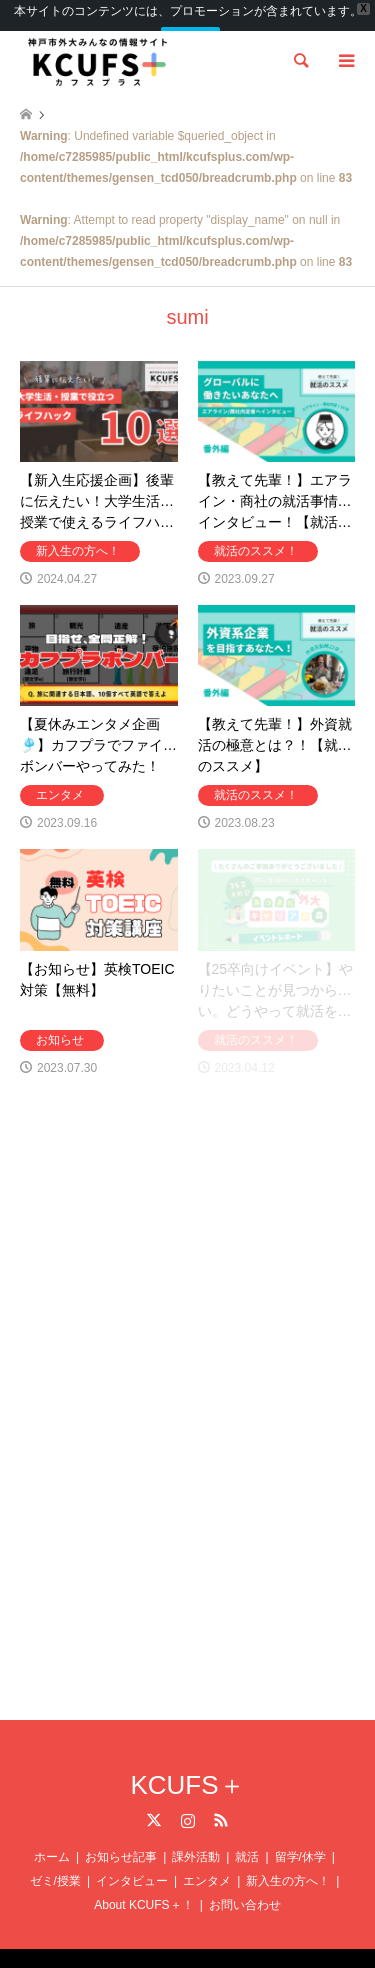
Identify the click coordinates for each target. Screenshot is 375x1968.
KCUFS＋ (187, 1767)
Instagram (188, 1802)
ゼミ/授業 (55, 1863)
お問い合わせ (245, 1887)
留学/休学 (300, 1839)
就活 (247, 1839)
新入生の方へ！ (288, 1863)
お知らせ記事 (121, 1839)
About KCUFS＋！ (143, 1887)
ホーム (52, 1839)
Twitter (154, 1802)
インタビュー (132, 1863)
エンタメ (207, 1863)
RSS (221, 1802)
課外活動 (196, 1839)
